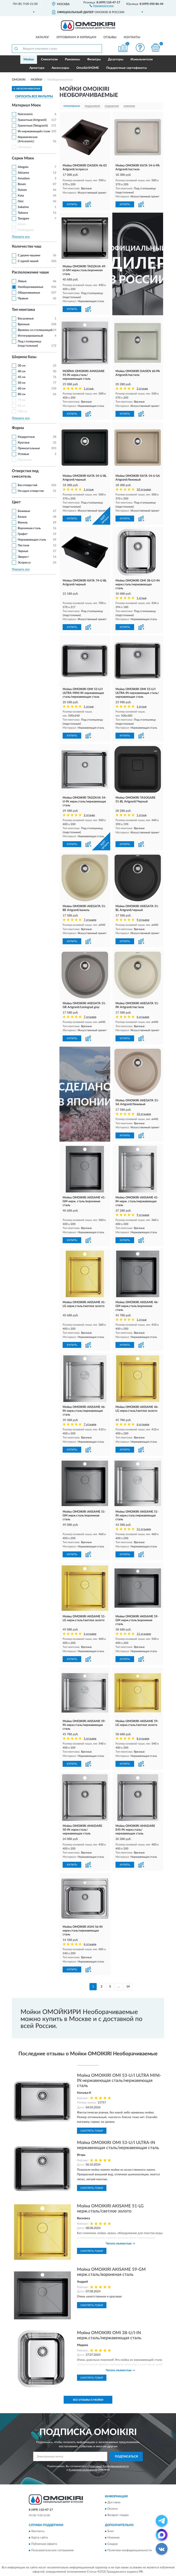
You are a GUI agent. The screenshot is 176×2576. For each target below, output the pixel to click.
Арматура (36, 68)
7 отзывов (90, 920)
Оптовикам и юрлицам (76, 37)
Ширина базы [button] (24, 357)
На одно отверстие (31, 491)
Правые (23, 298)
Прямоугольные (29, 448)
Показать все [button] (21, 236)
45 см (21, 377)
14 (128, 1986)
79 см (21, 400)
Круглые (23, 442)
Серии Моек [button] (23, 158)
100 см (22, 411)
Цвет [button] (16, 502)
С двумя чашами (29, 255)
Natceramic (25, 114)
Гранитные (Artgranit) (32, 120)
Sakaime (23, 207)
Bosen (22, 184)
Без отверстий (27, 485)
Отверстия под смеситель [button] (25, 473)
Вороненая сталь (29, 528)
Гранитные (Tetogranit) (33, 125)
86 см (21, 405)
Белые (22, 516)
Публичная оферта (44, 2544)
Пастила (23, 545)
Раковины (72, 59)
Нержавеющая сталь (32, 539)
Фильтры (94, 59)
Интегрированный (30, 335)
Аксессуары (60, 68)
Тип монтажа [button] (23, 310)
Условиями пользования (83, 2470)
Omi (20, 201)
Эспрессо (24, 562)
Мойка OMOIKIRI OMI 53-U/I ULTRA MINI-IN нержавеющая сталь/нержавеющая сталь (119, 2080)
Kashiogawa (26, 230)
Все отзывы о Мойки (88, 2400)
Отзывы (110, 37)
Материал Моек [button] (26, 105)
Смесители (49, 59)
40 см (21, 371)
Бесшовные (26, 318)
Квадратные (26, 436)
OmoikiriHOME (87, 68)
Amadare (24, 178)
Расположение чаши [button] (30, 272)
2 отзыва (89, 815)
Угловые (23, 454)
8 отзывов (143, 1738)
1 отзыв (89, 388)
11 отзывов (144, 1529)
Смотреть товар (91, 2131)
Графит (23, 534)
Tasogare (23, 218)
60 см (21, 388)
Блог (110, 2531)
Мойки (28, 59)
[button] (102, 5)
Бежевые (24, 511)
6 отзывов (143, 1017)
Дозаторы (115, 59)
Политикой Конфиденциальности (109, 2466)
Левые (22, 281)
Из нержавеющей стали (34, 131)
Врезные (23, 324)
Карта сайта (39, 2537)
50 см (21, 382)
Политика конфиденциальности (129, 2550)
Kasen (22, 224)
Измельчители (142, 59)
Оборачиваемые (29, 292)
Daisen (22, 189)
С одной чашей (28, 261)
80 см (21, 394)
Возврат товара (118, 2515)
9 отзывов (143, 920)
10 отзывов (144, 489)
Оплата (112, 2509)
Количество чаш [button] (26, 246)
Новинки (113, 2537)
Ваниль (23, 522)
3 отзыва (142, 388)
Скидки (112, 2544)
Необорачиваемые (30, 287)
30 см (21, 365)
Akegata (23, 167)
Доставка (113, 2502)
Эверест (23, 556)
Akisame (23, 172)
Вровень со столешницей (35, 330)
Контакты (132, 37)
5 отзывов (90, 1738)
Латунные (24, 147)
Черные (23, 551)
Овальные (25, 459)
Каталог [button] (42, 37)
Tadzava (23, 212)
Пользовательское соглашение (52, 2550)
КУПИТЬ (72, 204)
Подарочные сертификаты (126, 68)
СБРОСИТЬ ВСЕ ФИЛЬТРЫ (34, 96)
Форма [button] (18, 428)
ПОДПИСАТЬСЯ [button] (126, 2456)
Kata (21, 195)
